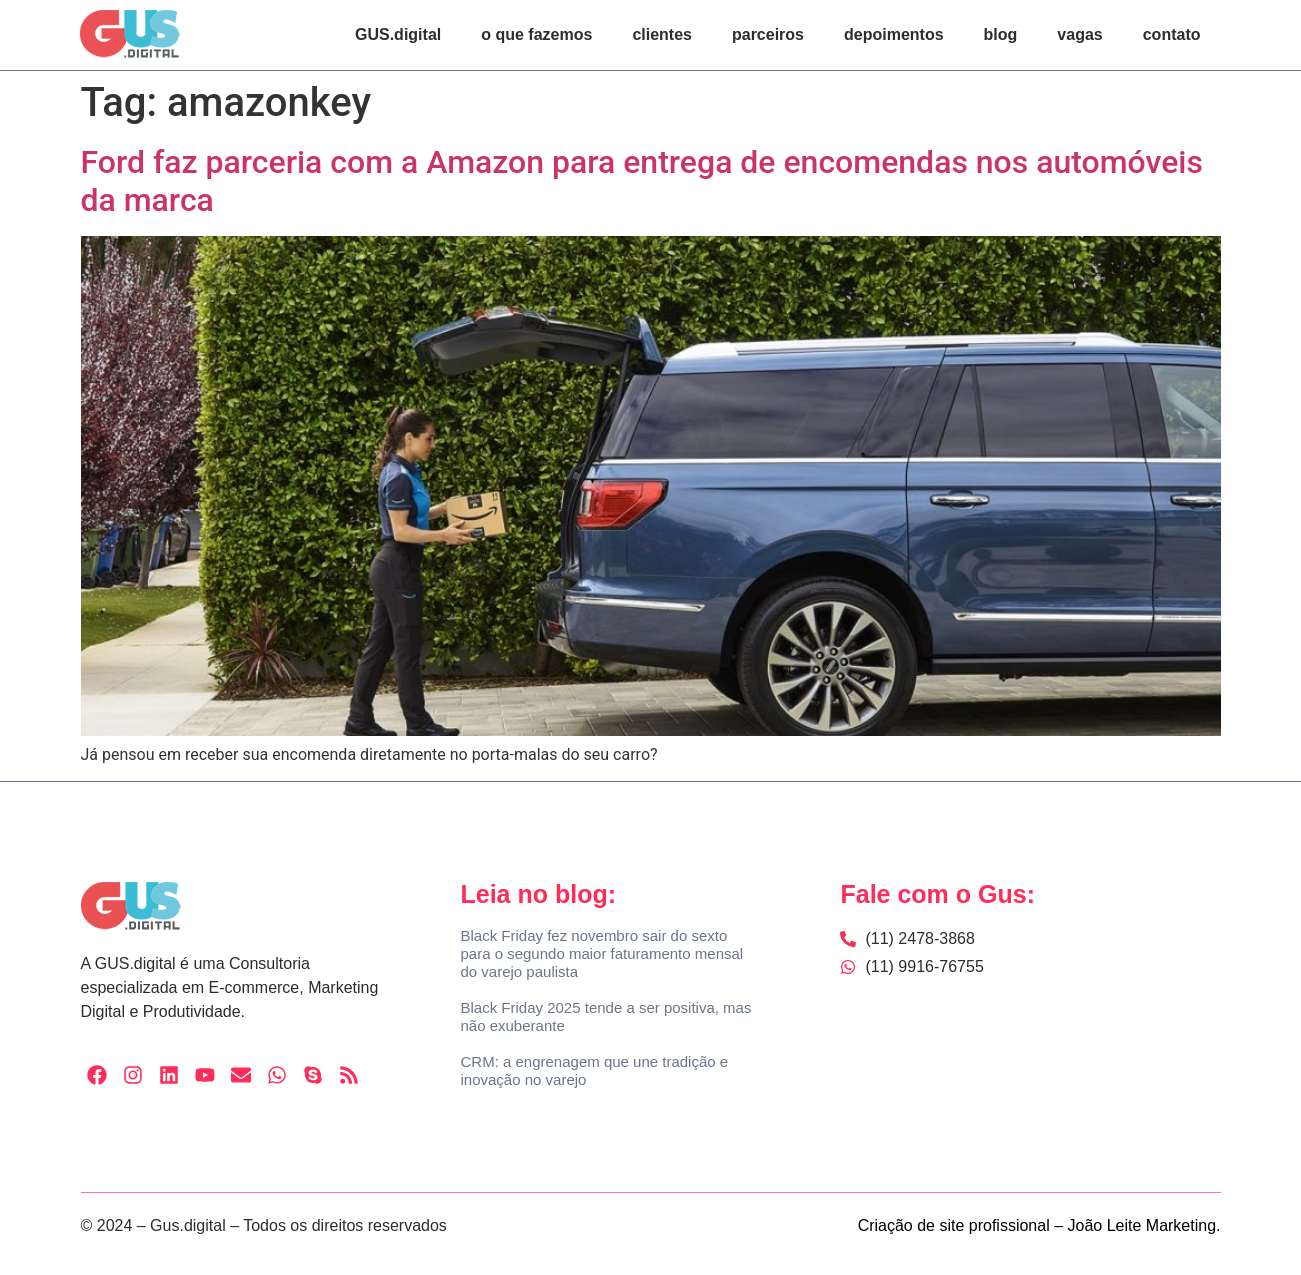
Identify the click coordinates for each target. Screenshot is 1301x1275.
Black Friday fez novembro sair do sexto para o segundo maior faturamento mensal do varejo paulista (601, 953)
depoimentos (894, 34)
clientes (662, 34)
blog (1001, 34)
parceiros (768, 34)
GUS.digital (398, 34)
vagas (1079, 34)
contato (1172, 34)
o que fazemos (536, 34)
